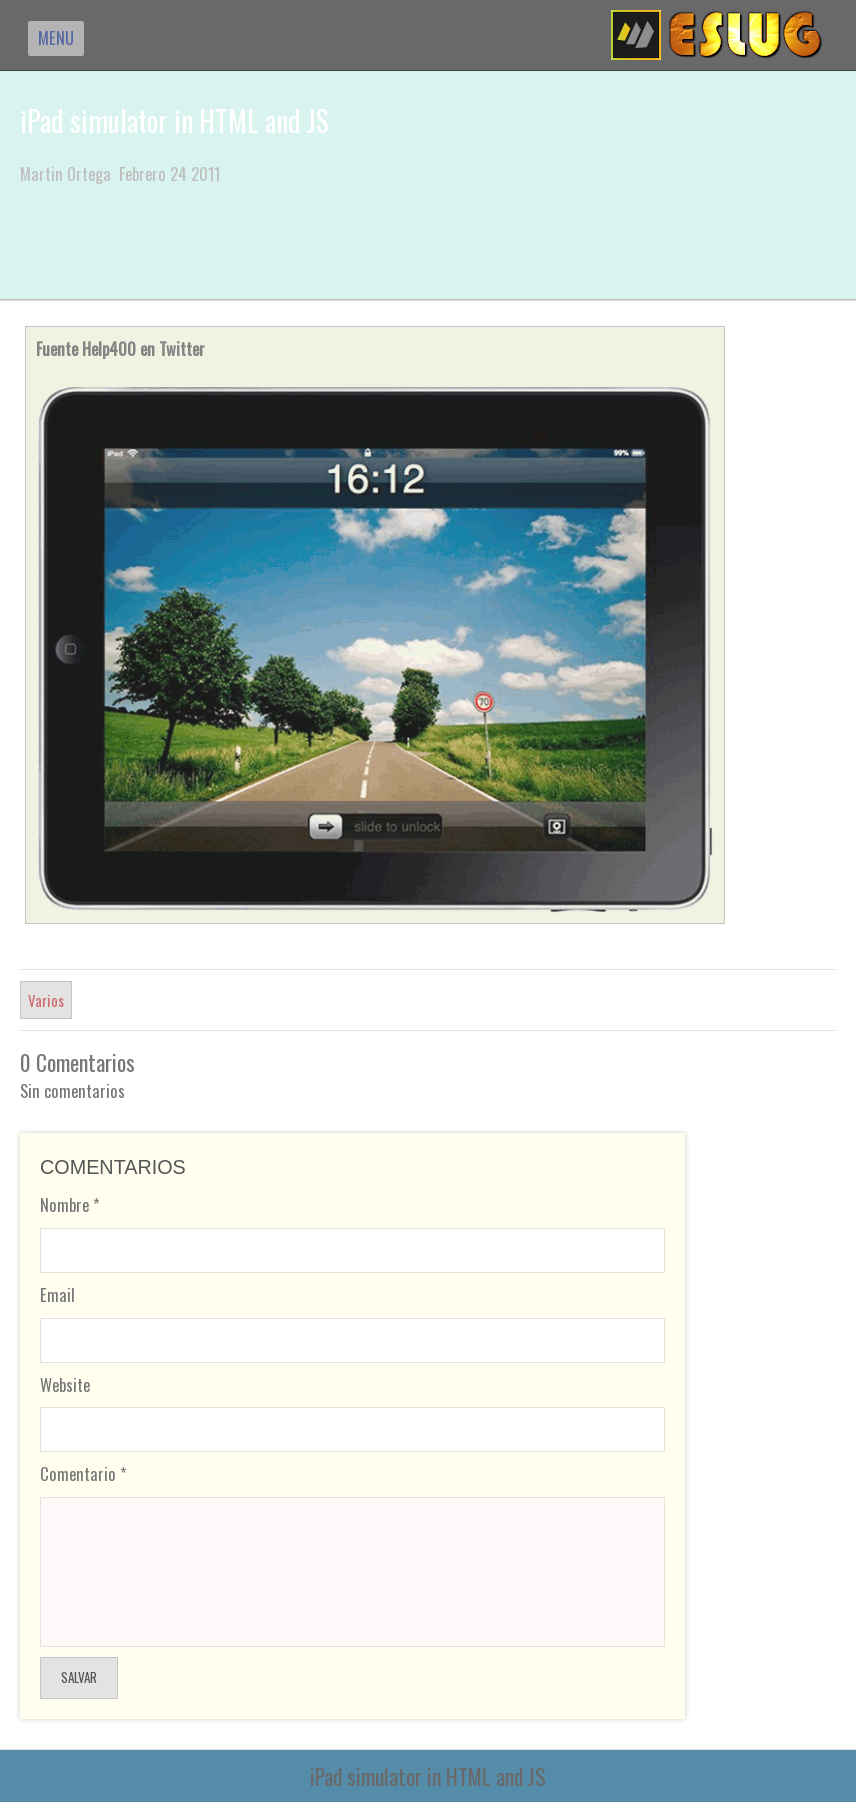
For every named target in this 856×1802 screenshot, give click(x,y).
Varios (46, 1000)
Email (57, 1294)
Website (65, 1384)
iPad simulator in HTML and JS (174, 120)
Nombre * (70, 1204)
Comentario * (83, 1473)
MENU (56, 37)
